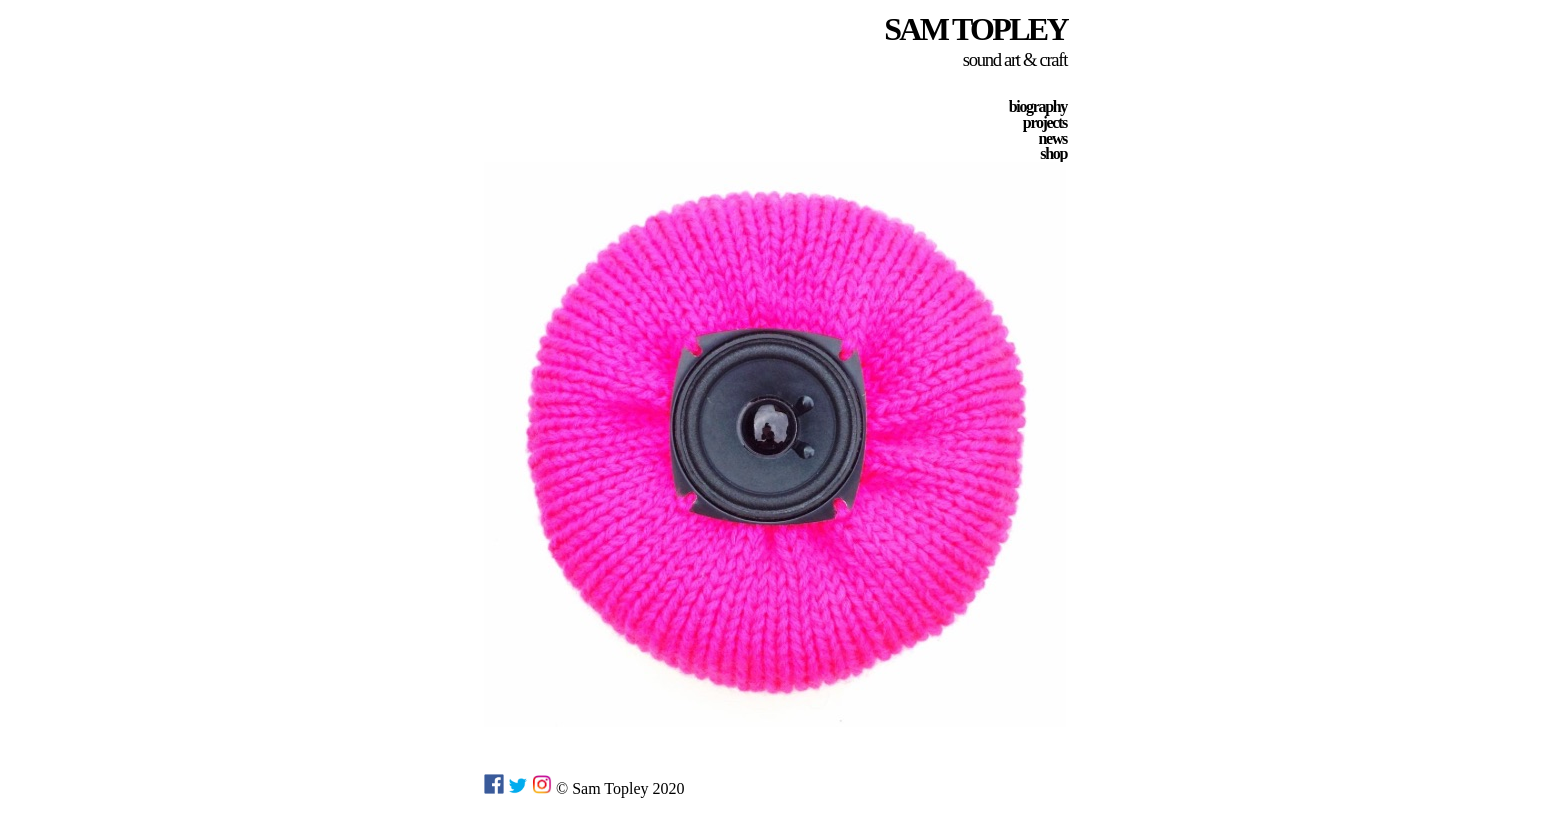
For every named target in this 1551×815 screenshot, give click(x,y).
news (1053, 138)
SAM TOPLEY (975, 29)
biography (1038, 106)
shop (1053, 153)
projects (1045, 122)
